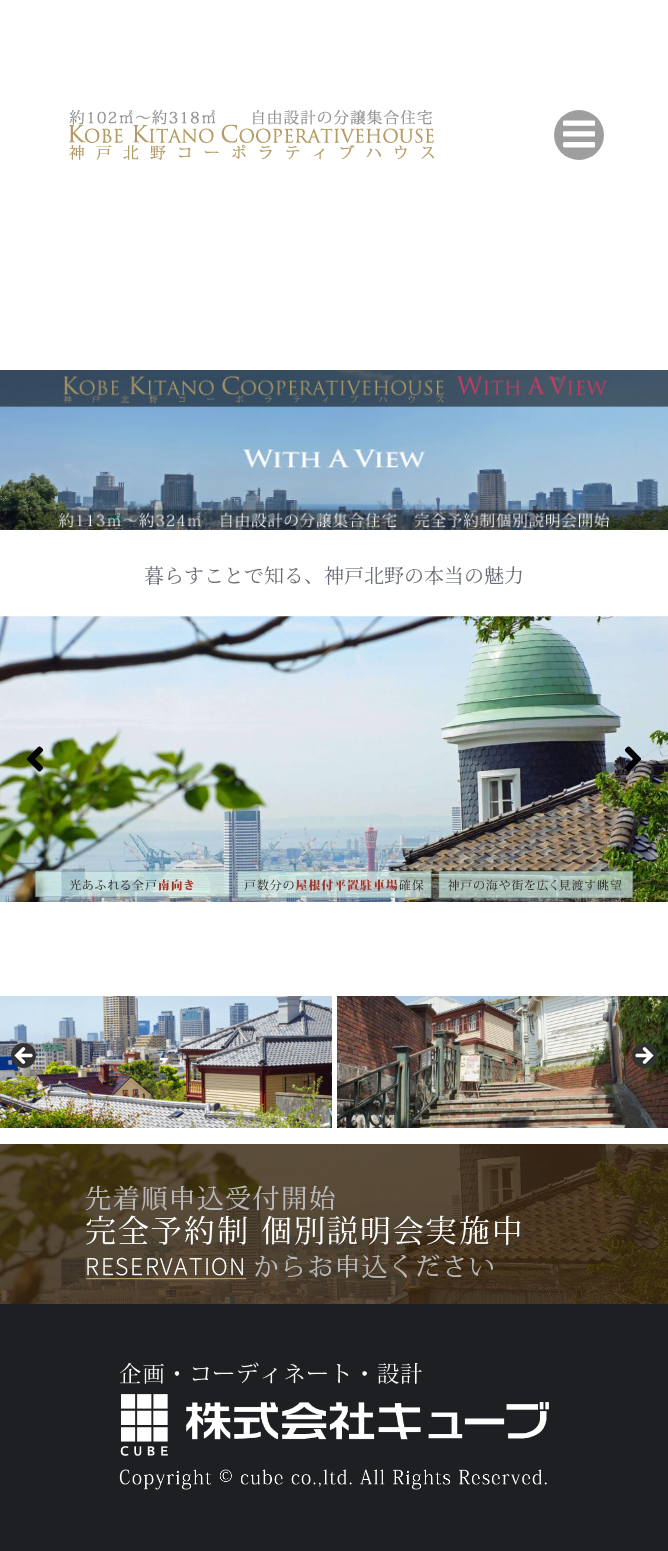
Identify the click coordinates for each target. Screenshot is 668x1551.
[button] (25, 1057)
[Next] (633, 759)
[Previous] (35, 759)
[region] (334, 759)
